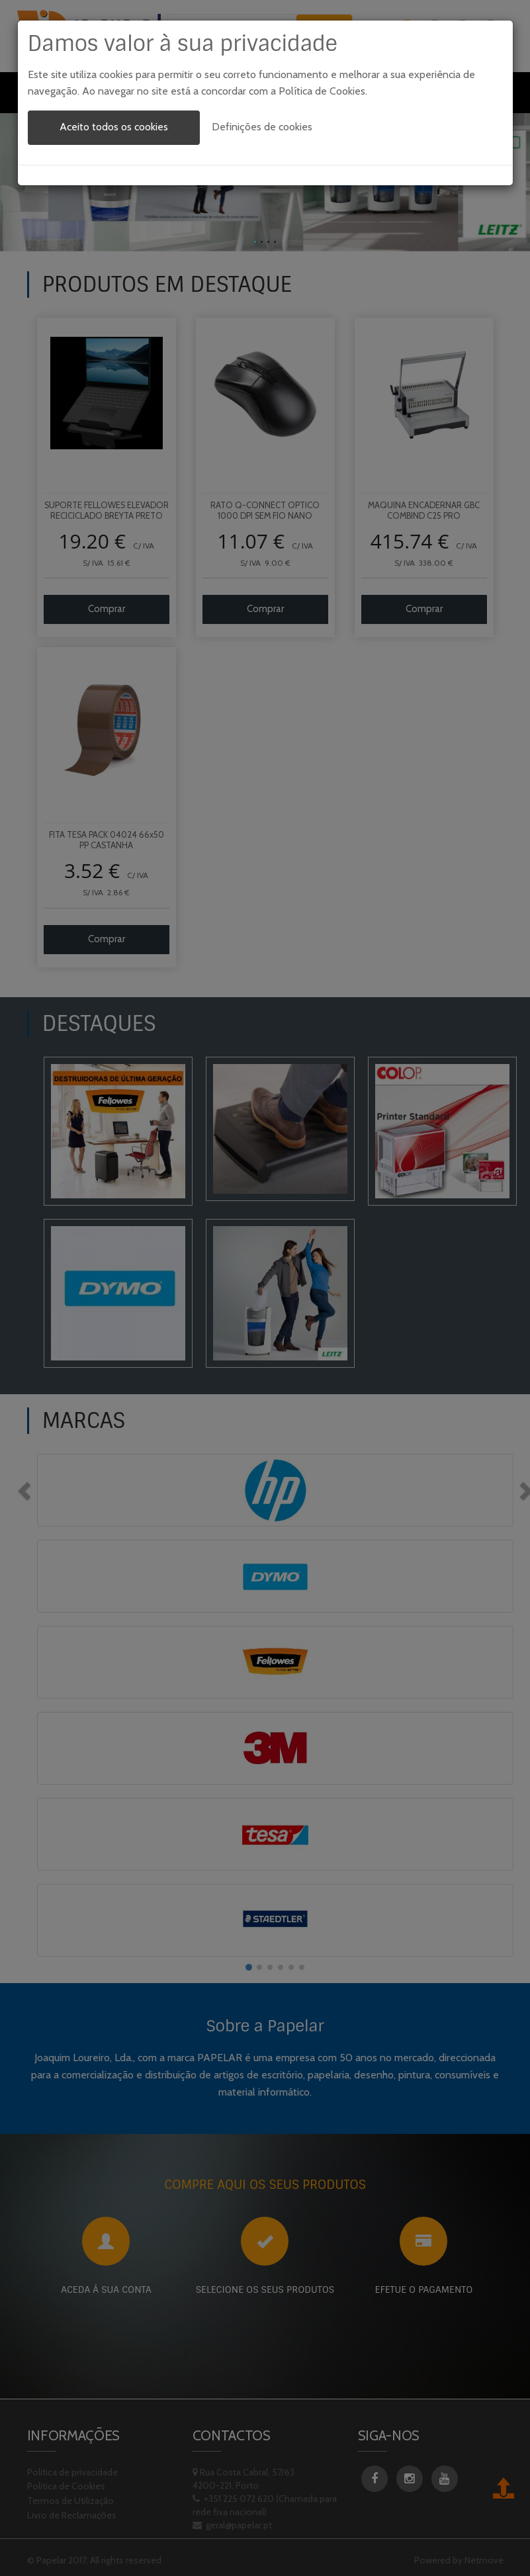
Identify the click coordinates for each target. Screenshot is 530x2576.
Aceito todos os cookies (114, 126)
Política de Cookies (322, 91)
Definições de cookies (262, 126)
